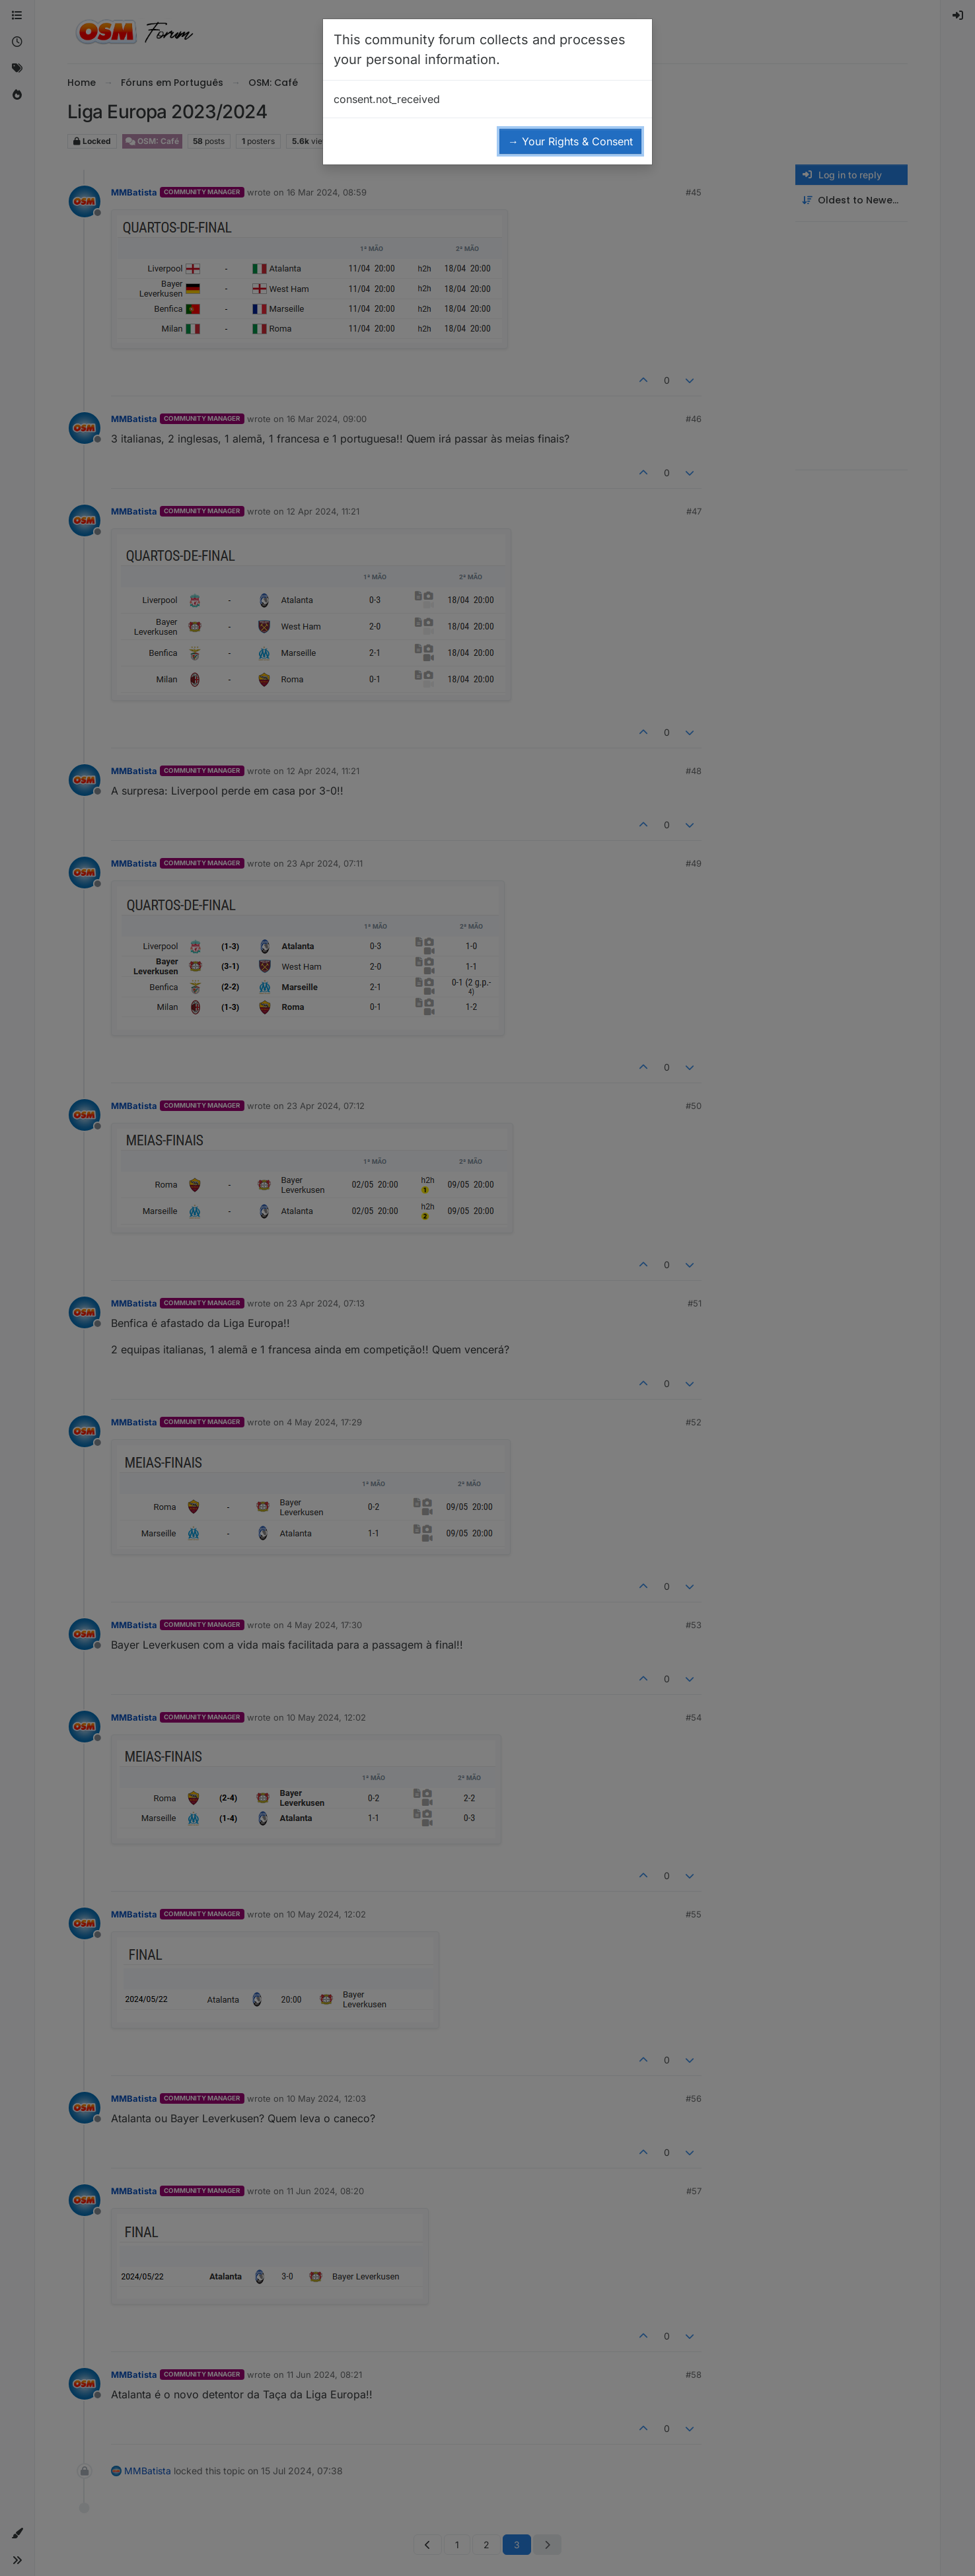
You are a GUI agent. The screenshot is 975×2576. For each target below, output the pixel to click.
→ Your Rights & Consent (570, 141)
